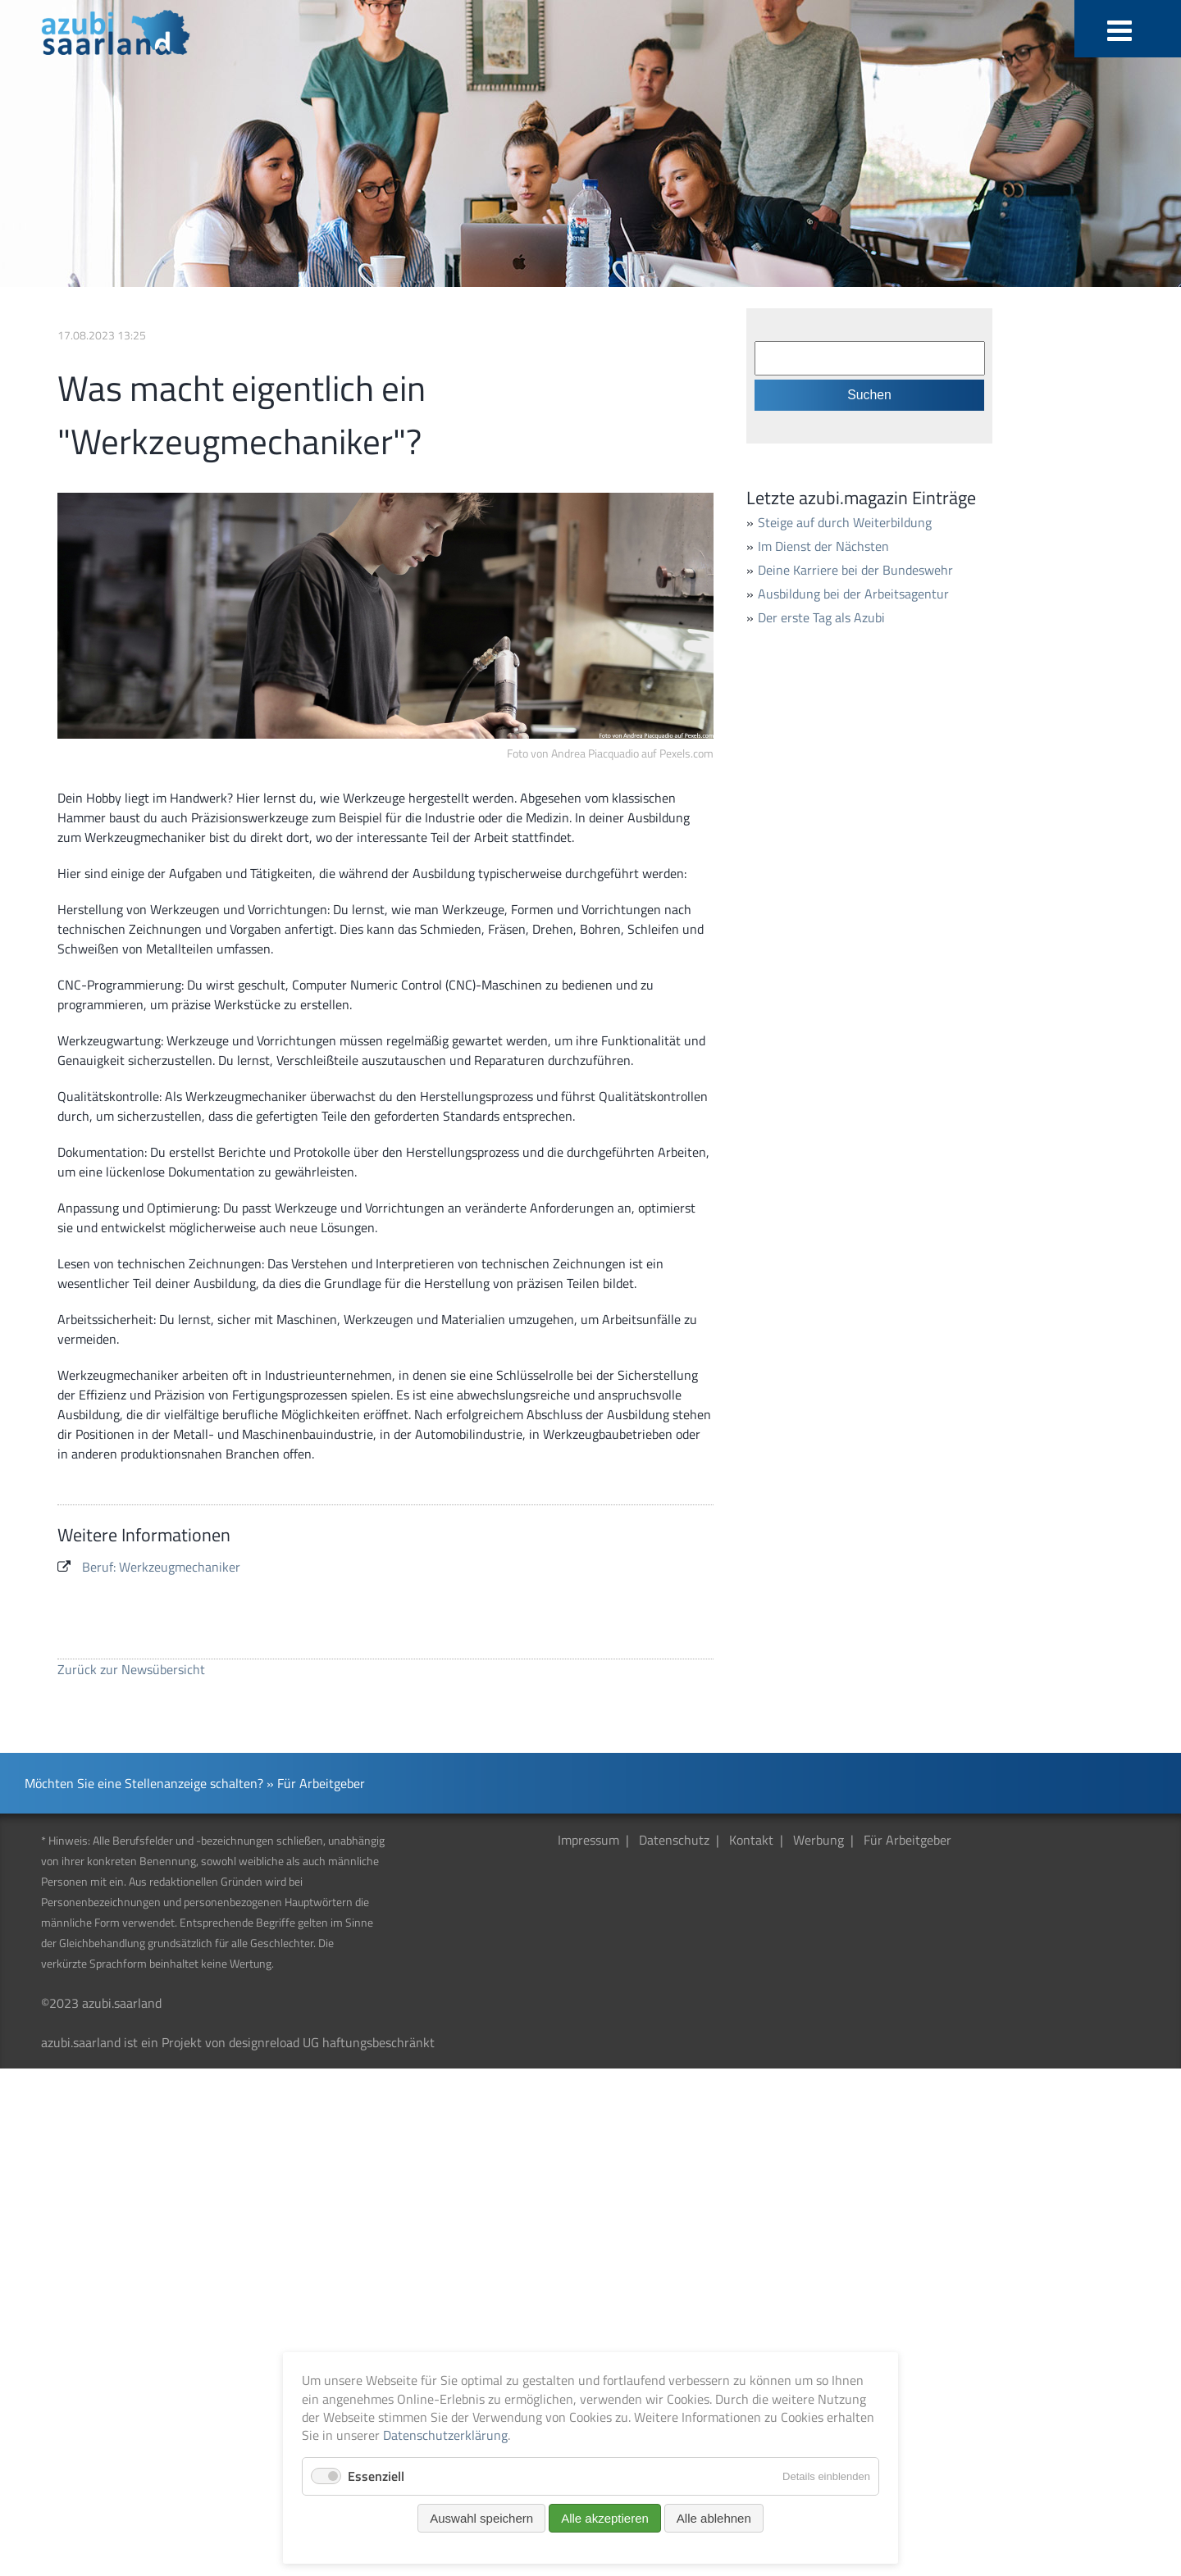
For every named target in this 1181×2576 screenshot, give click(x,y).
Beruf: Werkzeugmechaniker (161, 1567)
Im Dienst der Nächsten (823, 546)
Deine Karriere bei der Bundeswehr (855, 570)
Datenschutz (674, 1840)
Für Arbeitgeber (907, 1840)
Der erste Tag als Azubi (821, 617)
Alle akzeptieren (605, 2518)
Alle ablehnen (714, 2518)
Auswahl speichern (481, 2518)
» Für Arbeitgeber (316, 1783)
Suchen (869, 395)
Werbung (818, 1840)
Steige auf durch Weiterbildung (845, 522)
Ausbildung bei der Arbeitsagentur (853, 593)
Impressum (588, 1840)
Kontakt (751, 1840)
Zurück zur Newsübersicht (131, 1669)
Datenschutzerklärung (445, 2435)
